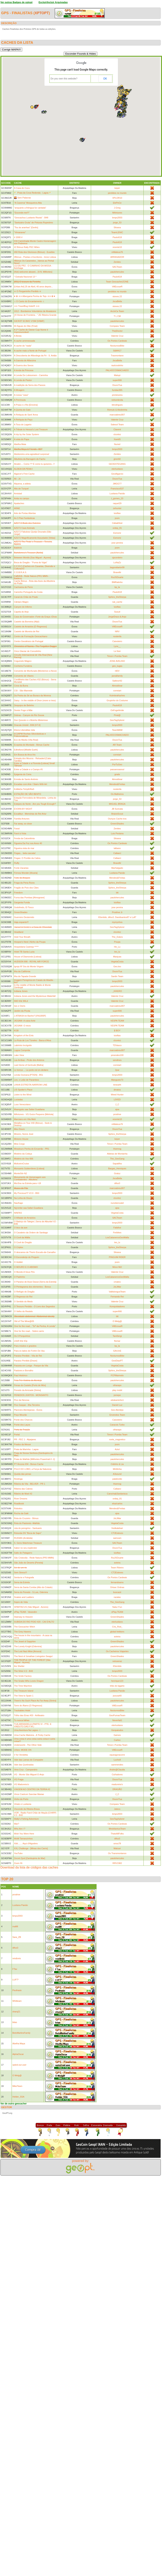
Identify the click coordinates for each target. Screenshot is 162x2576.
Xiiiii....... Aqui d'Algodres (26, 1843)
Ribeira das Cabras (23, 1489)
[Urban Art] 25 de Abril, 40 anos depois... (33, 286)
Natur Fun (117, 1607)
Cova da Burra (21, 685)
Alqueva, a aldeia (22, 483)
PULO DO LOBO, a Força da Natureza (32, 1469)
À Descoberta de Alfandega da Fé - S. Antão (35, 355)
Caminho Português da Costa (28, 592)
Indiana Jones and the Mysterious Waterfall (35, 996)
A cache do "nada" (23, 345)
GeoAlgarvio (117, 474)
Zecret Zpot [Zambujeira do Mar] (29, 1858)
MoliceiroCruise (21, 1163)
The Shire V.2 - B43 (23, 1671)
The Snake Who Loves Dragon (29, 1681)
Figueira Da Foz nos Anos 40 (28, 843)
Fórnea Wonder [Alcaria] (25, 873)
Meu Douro (19, 1129)
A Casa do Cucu (22, 188)
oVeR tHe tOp (20, 1341)
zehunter (117, 508)
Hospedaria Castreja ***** (26, 947)
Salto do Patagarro (23, 1553)
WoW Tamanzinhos (23, 1838)
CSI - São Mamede (23, 690)
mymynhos (117, 922)
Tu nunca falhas (21, 1720)
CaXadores (117, 1774)
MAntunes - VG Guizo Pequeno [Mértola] (33, 1114)
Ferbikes (117, 1232)
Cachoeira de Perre (23, 587)
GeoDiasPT (117, 1360)
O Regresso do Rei (23, 1296)
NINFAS (18, 1213)
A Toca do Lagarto (22, 424)
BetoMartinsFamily (21, 2033)
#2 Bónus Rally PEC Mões (27, 247)
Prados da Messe (22, 1444)
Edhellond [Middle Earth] (26, 750)
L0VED (117, 1099)
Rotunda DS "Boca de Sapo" (28, 1533)
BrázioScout (117, 814)
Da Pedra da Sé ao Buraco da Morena (32, 695)
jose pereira (117, 543)
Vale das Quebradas (24, 1764)
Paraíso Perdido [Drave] (25, 1360)
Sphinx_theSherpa (117, 597)
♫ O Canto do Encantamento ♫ (29, 301)
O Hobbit (18, 1262)
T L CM (117, 316)
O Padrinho (19, 1277)
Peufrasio (16, 1990)
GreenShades (117, 823)
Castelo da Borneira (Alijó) (26, 621)
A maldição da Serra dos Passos (29, 385)
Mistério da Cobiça (23, 1154)
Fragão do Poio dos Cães (26, 887)
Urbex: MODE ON (22, 1750)
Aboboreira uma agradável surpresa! (31, 454)
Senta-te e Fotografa (24, 1577)
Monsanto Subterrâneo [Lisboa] (29, 1168)
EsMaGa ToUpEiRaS (24, 789)
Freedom (18, 892)
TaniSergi (117, 1336)
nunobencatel (117, 1203)
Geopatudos (117, 1730)
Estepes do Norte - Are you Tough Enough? (35, 804)
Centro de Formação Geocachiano (30, 636)
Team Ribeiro (117, 1567)
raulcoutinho (117, 365)
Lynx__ (117, 646)
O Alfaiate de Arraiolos (24, 1218)
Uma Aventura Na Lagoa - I (27, 1730)
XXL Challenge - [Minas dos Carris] (31, 1848)
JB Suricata (117, 809)
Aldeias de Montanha (117, 1154)
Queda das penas (22, 1474)
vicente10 (117, 247)
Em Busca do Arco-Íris (24, 754)
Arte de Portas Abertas (25, 513)
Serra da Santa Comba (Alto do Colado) (33, 1587)
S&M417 (117, 350)
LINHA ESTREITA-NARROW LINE (30, 1085)
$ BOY (117, 1030)
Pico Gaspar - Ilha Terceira (27, 1405)
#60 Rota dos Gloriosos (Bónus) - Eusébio (34, 252)
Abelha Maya (18, 2043)
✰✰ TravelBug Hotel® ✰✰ (26, 306)
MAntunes (117, 212)
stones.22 (117, 296)
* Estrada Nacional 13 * (25, 277)
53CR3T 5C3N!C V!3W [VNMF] (29, 321)
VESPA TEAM (117, 1020)
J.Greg (117, 208)
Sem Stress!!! (20, 1572)
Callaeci (117, 853)
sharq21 (16, 2011)
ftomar (117, 1341)
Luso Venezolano (22, 1104)
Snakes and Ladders (24, 1597)
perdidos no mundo (117, 193)
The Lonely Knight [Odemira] (28, 1646)
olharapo (117, 1385)
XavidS (117, 439)
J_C (117, 1104)
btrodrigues (117, 405)
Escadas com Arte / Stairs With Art (30, 784)
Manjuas (117, 956)
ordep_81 (117, 528)
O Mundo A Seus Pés (24, 1272)
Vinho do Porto (21, 1799)
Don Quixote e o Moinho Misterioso (31, 720)
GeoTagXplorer (117, 720)
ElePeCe (117, 203)
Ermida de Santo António (26, 779)
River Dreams (20, 1498)
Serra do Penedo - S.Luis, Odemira (31, 1592)
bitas (14, 2022)
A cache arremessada (24, 341)
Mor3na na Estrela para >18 (27, 1183)
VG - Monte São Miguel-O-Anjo (29, 1774)
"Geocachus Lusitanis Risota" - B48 (31, 217)
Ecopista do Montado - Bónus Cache (31, 745)
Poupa (117, 942)
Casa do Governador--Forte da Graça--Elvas (35, 616)
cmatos (117, 1282)
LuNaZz (117, 562)
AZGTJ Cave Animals (24, 528)
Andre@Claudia (117, 1769)
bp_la (117, 587)
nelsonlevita (117, 400)
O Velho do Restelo (23, 1311)
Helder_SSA (18, 2097)
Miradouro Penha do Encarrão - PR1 (31, 1149)
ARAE (17, 508)
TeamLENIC (117, 232)
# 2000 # (18, 237)
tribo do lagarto (117, 1686)
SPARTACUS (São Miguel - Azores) (31, 1607)
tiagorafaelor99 (117, 567)
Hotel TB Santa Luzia (24, 952)
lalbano (117, 848)
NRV (117, 631)
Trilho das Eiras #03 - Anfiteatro (29, 1715)
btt (117, 892)
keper (117, 188)
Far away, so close (23, 823)
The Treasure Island (23, 1691)
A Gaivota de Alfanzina (25, 360)
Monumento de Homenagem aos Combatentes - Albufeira (30, 1178)
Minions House (21, 1139)
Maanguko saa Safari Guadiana (29, 1109)
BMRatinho (117, 582)
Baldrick (18, 547)
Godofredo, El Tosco (24, 907)
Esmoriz (117, 533)
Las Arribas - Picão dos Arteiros (29, 1060)
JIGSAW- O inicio (22, 1025)
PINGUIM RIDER (117, 1257)
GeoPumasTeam (117, 1715)
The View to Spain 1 (23, 1695)
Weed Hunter (117, 1094)
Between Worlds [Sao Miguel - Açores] (32, 557)
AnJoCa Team (117, 311)
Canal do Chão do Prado (26, 597)
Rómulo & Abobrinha (117, 410)
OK (105, 78)
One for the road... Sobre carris (29, 1331)
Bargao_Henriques (117, 1168)
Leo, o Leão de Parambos (26, 1080)
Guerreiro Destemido (24, 917)
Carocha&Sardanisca (117, 1493)
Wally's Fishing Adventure (26, 1819)
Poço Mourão (20, 1415)
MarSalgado (117, 868)
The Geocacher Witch (24, 1626)
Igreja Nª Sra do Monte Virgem (28, 966)
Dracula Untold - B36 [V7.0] (27, 725)
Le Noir (117, 651)
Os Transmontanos (117, 1853)
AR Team (117, 745)
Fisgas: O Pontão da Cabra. (27, 858)
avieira (117, 1562)
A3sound (117, 1474)
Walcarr (117, 1848)
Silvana (117, 227)
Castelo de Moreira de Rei (26, 631)
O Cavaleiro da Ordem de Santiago (31, 1232)
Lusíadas (18, 1099)
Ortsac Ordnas (117, 1587)
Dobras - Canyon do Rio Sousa (29, 715)
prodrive (117, 1114)
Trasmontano (117, 355)
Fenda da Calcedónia (24, 838)
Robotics (18, 1508)
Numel (117, 444)
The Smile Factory (23, 1676)
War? (16, 1824)
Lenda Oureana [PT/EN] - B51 (28, 1075)
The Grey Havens (22, 1631)
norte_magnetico (117, 1439)
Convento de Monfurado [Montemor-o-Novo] (35, 671)
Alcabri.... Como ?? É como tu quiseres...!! (34, 464)
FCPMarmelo (117, 1375)
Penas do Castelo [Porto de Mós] (30, 1385)
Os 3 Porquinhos (22, 1336)
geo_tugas (117, 666)
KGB (16, 1030)
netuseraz (117, 1661)
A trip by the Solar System (26, 434)
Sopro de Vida (21, 1602)
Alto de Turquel (21, 488)
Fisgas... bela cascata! (24, 853)
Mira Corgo (19, 1144)
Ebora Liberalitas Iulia (24, 730)
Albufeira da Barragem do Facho (29, 459)
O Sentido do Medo (23, 1301)
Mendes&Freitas (117, 784)
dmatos (117, 1089)
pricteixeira (117, 395)
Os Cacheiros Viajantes (117, 1651)
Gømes (117, 1735)
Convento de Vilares (24, 676)
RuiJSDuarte (117, 577)
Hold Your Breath (22, 937)
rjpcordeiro (117, 557)
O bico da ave (20, 1227)
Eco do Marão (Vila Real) (26, 740)
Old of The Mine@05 (24, 1321)
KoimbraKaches (117, 695)
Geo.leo (117, 966)
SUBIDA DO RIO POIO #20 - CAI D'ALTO (34, 1622)
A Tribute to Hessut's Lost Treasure (31, 429)
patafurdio (117, 1479)
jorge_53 (117, 222)
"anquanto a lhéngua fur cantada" (30, 208)
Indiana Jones (21, 991)
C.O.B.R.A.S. (20, 572)
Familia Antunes (21, 818)
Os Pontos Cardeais (117, 341)
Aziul (117, 1449)
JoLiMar (117, 1287)
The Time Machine (23, 1686)
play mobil (117, 1390)
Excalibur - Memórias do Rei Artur (30, 814)
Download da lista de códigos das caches (29, 1867)
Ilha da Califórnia (22, 971)
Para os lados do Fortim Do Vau (29, 1351)
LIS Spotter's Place (23, 1089)
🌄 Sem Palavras (22, 197)
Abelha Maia (20, 444)
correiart (117, 690)
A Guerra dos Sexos (23, 365)
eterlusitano (117, 469)
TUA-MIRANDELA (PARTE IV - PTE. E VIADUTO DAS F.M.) (32, 1725)
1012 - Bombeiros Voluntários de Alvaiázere (35, 311)
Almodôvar (117, 685)
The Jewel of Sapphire (24, 1641)
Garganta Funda (22, 902)
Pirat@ (117, 715)
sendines (117, 1060)
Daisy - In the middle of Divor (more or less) (35, 700)
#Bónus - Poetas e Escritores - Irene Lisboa (35, 257)
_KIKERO (117, 991)
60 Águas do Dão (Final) (25, 326)
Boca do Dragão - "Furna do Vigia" (30, 562)
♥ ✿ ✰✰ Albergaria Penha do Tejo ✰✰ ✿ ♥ (34, 296)
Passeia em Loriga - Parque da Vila (31, 1365)
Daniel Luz (117, 1405)
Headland (18, 932)
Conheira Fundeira (23, 666)
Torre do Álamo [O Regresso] (28, 1705)
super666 (117, 380)
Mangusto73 (117, 1080)
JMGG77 (117, 483)
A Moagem (19, 390)
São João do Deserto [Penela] (28, 1562)
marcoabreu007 (117, 414)
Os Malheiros (117, 794)
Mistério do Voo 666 (23, 1158)
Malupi (117, 375)
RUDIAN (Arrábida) (23, 1538)
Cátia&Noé (117, 523)
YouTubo (18, 1853)
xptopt (42, 13)
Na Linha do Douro (23, 1198)
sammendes (117, 1764)
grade (117, 774)
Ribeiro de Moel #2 (23, 1493)
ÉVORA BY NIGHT (23, 809)
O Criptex (18, 1247)
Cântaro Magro (21, 602)
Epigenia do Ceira (22, 774)
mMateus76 (117, 252)
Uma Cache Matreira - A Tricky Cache (32, 1735)
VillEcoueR (117, 286)
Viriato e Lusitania (22, 1804)
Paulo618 (117, 237)
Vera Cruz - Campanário (25, 1769)
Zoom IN (18, 1863)
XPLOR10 (117, 198)
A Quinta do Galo (22, 410)
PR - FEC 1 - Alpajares (25, 1439)
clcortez (117, 434)
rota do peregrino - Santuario (28, 1528)
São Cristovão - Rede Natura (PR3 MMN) (34, 1558)
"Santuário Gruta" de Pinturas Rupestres (33, 222)
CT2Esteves (117, 1533)
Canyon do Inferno (23, 607)
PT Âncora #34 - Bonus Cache (28, 1464)
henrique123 (117, 1681)
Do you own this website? (64, 78)
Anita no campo (21, 498)
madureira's (117, 1784)
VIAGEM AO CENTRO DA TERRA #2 (32, 1789)
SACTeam (117, 267)
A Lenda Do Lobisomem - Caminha (31, 375)
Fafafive (117, 1227)
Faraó (17, 828)
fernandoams (117, 1582)
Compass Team (117, 326)
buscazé (117, 1592)
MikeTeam (17, 2086)
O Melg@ (117, 1321)
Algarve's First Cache (24, 474)
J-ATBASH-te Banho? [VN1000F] (30, 1016)
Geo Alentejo (117, 1410)
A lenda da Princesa (23, 370)
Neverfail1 (117, 1720)
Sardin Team (117, 976)
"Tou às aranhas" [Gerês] (26, 227)
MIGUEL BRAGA (117, 804)
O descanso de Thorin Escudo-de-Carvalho (35, 1252)
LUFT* (15, 1979)
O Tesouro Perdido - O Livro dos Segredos (34, 1306)
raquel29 (117, 503)
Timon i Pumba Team (117, 656)
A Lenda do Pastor (23, 380)
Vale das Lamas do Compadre (28, 1760)
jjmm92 (117, 459)
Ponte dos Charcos (23, 1420)
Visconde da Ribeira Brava (27, 1809)
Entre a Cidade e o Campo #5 (28, 769)
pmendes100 (117, 1055)
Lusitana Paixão (117, 493)
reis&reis (16, 1958)
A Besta (17, 336)
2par (117, 1070)
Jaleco (117, 1809)
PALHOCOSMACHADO (117, 370)
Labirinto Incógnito (23, 1045)
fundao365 (117, 390)
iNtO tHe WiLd (21, 1001)
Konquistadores (117, 1306)
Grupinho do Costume (117, 700)
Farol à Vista (20, 833)
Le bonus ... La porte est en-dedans (31, 1070)
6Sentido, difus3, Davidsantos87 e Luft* (117, 917)
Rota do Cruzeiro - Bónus (26, 1518)
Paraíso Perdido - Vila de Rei (28, 1356)
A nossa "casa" (21, 395)
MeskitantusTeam (117, 1828)
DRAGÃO (117, 1789)
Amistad (18, 493)
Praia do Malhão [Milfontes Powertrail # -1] (34, 1459)
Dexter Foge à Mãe (23, 710)
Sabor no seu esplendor (25, 1548)
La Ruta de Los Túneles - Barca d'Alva (32, 1040)
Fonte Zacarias (21, 868)
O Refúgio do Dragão (24, 1291)
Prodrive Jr (117, 912)
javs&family (117, 676)
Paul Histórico (20, 1375)
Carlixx (117, 1740)
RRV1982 (117, 1863)
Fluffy (16, 863)
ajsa (117, 1109)
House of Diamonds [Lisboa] (27, 956)
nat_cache (117, 602)
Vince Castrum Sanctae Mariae (29, 1794)
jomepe (117, 1395)
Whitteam (16, 2001)
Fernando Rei (117, 1296)
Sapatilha (117, 1163)
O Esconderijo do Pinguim (26, 1257)
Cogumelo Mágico (23, 661)
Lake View (19, 1055)
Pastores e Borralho (23, 1370)
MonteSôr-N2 (20, 1173)
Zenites (117, 262)
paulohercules (117, 272)
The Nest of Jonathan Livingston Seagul (33, 1656)
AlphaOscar (18, 2054)
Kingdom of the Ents (24, 1035)
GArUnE (117, 1351)
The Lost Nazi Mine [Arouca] (27, 1651)
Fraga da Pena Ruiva (24, 883)
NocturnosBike (117, 345)
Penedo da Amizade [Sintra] (27, 1390)
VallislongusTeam (117, 1291)
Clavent (117, 429)
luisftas (117, 513)
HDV (117, 671)
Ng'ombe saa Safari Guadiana (28, 1208)
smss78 (117, 1843)
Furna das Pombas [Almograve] (29, 897)
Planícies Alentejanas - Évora (28, 1410)
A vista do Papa (21, 439)
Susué (117, 612)
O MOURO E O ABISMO (26, 1267)
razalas (117, 1597)
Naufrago (18, 1203)
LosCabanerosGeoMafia (117, 1237)
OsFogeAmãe (117, 710)
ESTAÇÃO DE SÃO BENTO (27, 794)
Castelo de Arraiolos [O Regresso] (30, 626)
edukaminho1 (117, 1400)
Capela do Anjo (21, 612)
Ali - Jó (17, 479)
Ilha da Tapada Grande (25, 976)
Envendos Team (117, 1415)
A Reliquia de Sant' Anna (26, 414)
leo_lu (117, 952)
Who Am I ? (19, 1828)
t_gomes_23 (117, 498)
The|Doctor (117, 331)
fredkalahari (117, 1528)
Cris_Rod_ (117, 1626)
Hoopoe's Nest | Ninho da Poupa (30, 942)
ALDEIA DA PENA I (23, 469)
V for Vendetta (21, 1755)
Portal (17, 1434)
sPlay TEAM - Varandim (25, 1612)
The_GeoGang (117, 1158)
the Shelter (19, 1666)
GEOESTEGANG (117, 464)
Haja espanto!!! (21, 922)
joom (117, 518)
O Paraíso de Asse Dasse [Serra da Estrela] (35, 1282)
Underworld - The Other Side (28, 1745)
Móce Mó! (117, 1267)
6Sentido (117, 1666)
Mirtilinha (117, 1469)
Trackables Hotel (22, 1710)
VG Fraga (18, 1779)
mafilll (15, 1926)
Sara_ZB (16, 1937)
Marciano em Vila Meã (24, 1119)
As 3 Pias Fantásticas (24, 518)
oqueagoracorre (117, 1755)
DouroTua (117, 385)
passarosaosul (117, 769)
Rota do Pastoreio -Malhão (27, 1523)
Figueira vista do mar (24, 848)
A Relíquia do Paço (23, 419)
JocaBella (117, 301)
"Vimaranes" (20, 232)
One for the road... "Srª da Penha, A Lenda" (35, 1326)
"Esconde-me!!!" (22, 212)
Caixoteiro (117, 641)
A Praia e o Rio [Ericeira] (26, 405)
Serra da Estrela (22, 1582)
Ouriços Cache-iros (117, 818)
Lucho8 (117, 1760)
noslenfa (117, 636)
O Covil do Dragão (23, 1242)
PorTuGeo (117, 764)
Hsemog (117, 1149)
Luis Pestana (117, 833)
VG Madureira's (21, 1784)
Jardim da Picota (22, 1011)
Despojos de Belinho (24, 705)
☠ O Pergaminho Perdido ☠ (27, 291)
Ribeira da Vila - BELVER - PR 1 (29, 1484)
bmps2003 (117, 217)
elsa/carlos (117, 1503)
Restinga (18, 1479)
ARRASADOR (117, 257)
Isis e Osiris (19, 1006)
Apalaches (19, 503)
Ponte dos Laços (22, 1424)
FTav (14, 1969)
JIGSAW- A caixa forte (24, 1020)
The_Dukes (117, 937)
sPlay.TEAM (117, 1612)
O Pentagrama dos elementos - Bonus (32, 1287)
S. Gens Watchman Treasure (28, 1543)
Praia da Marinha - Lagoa (26, 1449)
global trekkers (117, 1631)
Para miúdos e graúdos (25, 1346)
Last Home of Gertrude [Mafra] (28, 1065)
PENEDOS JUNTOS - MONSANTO (31, 1395)
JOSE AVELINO (117, 661)
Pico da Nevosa (21, 1400)
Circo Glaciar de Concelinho (27, 651)
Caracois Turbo (117, 1424)
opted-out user (19, 2065)
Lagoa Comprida (22, 1050)
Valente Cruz (117, 336)
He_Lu (117, 947)
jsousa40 (117, 1695)
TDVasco (117, 1045)
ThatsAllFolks (117, 1833)
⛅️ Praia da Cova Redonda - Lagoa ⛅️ (33, 193)
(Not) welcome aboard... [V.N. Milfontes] (33, 272)
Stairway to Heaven (23, 1617)
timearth (117, 1085)
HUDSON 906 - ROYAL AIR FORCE (31, 961)
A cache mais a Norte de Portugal (30, 350)
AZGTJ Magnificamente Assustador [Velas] (34, 538)
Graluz (117, 1173)
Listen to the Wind (22, 1094)
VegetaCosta (117, 961)
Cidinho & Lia (117, 1464)
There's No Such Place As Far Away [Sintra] (35, 1700)
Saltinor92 (117, 681)
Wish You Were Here (24, 1833)
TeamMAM (117, 730)
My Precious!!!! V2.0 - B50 (26, 1193)
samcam (117, 1538)
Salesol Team (117, 424)
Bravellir (117, 572)
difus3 (117, 1183)
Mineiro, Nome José (23, 1134)
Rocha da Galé (21, 1513)
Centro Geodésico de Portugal (28, 641)
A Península (20, 400)
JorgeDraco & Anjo (117, 616)
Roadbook (19, 1503)
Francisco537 (117, 488)
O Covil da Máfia (22, 1237)
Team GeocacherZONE (117, 281)
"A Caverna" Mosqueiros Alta (28, 203)
